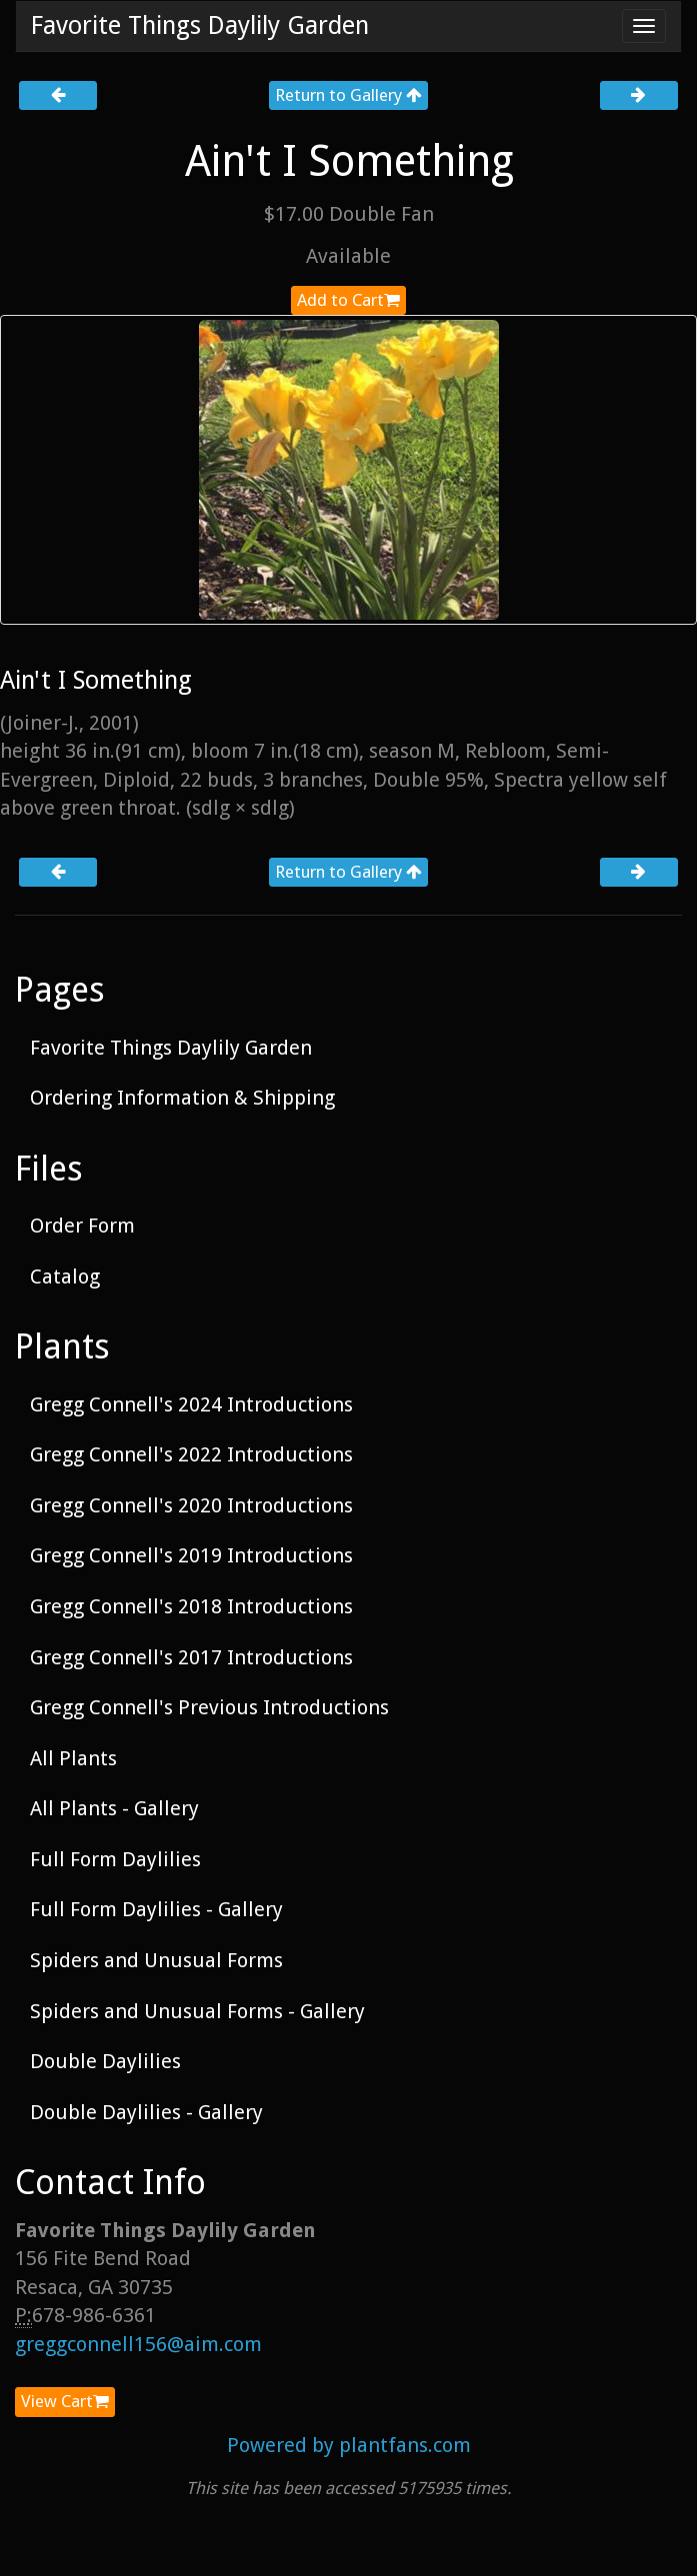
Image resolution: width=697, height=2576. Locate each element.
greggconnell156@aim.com (138, 2344)
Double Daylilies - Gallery (146, 2112)
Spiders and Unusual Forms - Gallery (197, 2011)
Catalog (65, 1276)
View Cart (65, 2401)
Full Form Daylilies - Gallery (156, 1909)
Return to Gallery (348, 95)
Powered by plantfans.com (349, 2445)
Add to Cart (348, 300)
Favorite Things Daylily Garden (200, 25)
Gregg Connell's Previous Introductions (209, 1707)
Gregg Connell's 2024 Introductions (191, 1404)
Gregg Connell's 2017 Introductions (191, 1657)
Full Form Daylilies (115, 1859)
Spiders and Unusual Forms (156, 1960)
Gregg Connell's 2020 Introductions (191, 1505)
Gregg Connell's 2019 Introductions (191, 1555)
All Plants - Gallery (114, 1808)
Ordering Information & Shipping (182, 1098)
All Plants (73, 1758)
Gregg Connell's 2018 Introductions (191, 1606)
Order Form (82, 1226)
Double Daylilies (105, 2061)
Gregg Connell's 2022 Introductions (191, 1454)
